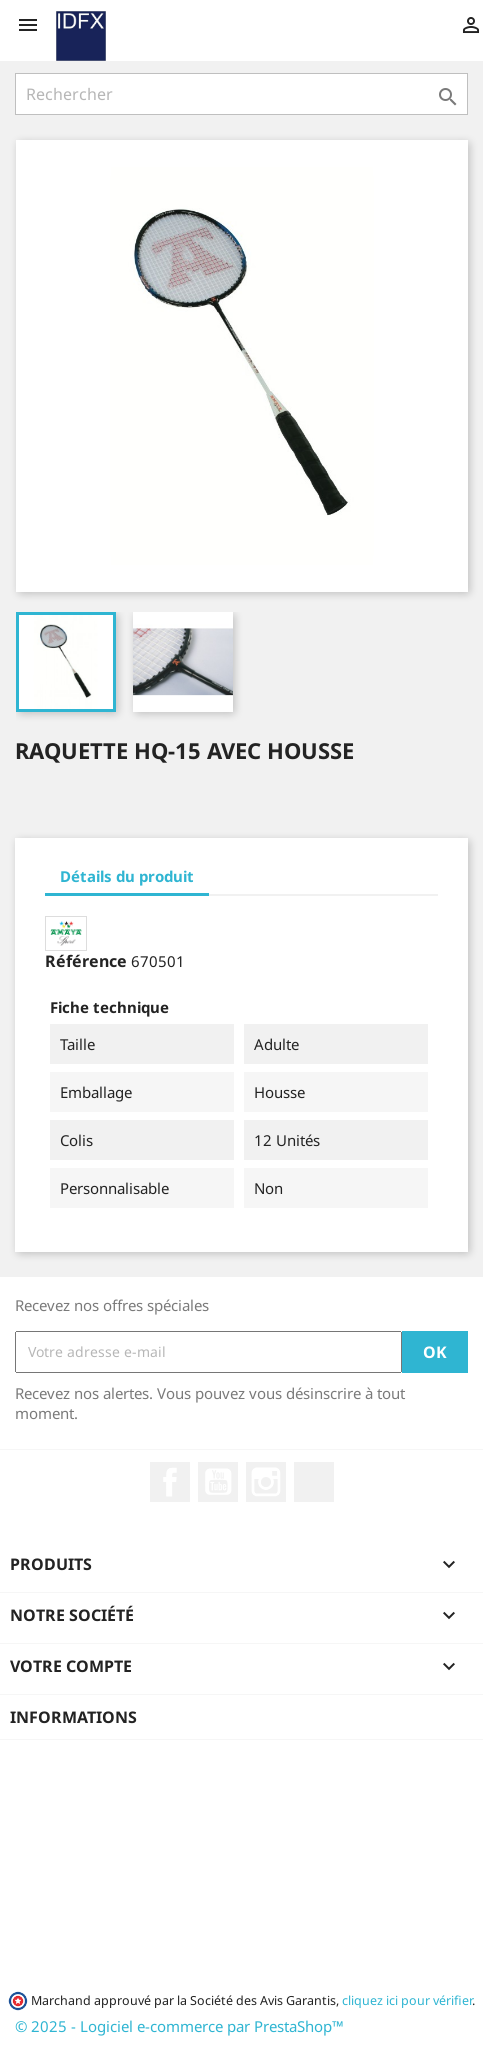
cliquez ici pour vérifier (407, 2000)
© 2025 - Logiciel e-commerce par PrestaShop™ (179, 2026)
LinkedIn (314, 1482)
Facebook (170, 1482)
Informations (73, 1717)
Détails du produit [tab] (127, 876)
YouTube (218, 1482)
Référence (86, 961)
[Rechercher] (241, 94)
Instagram (266, 1482)
